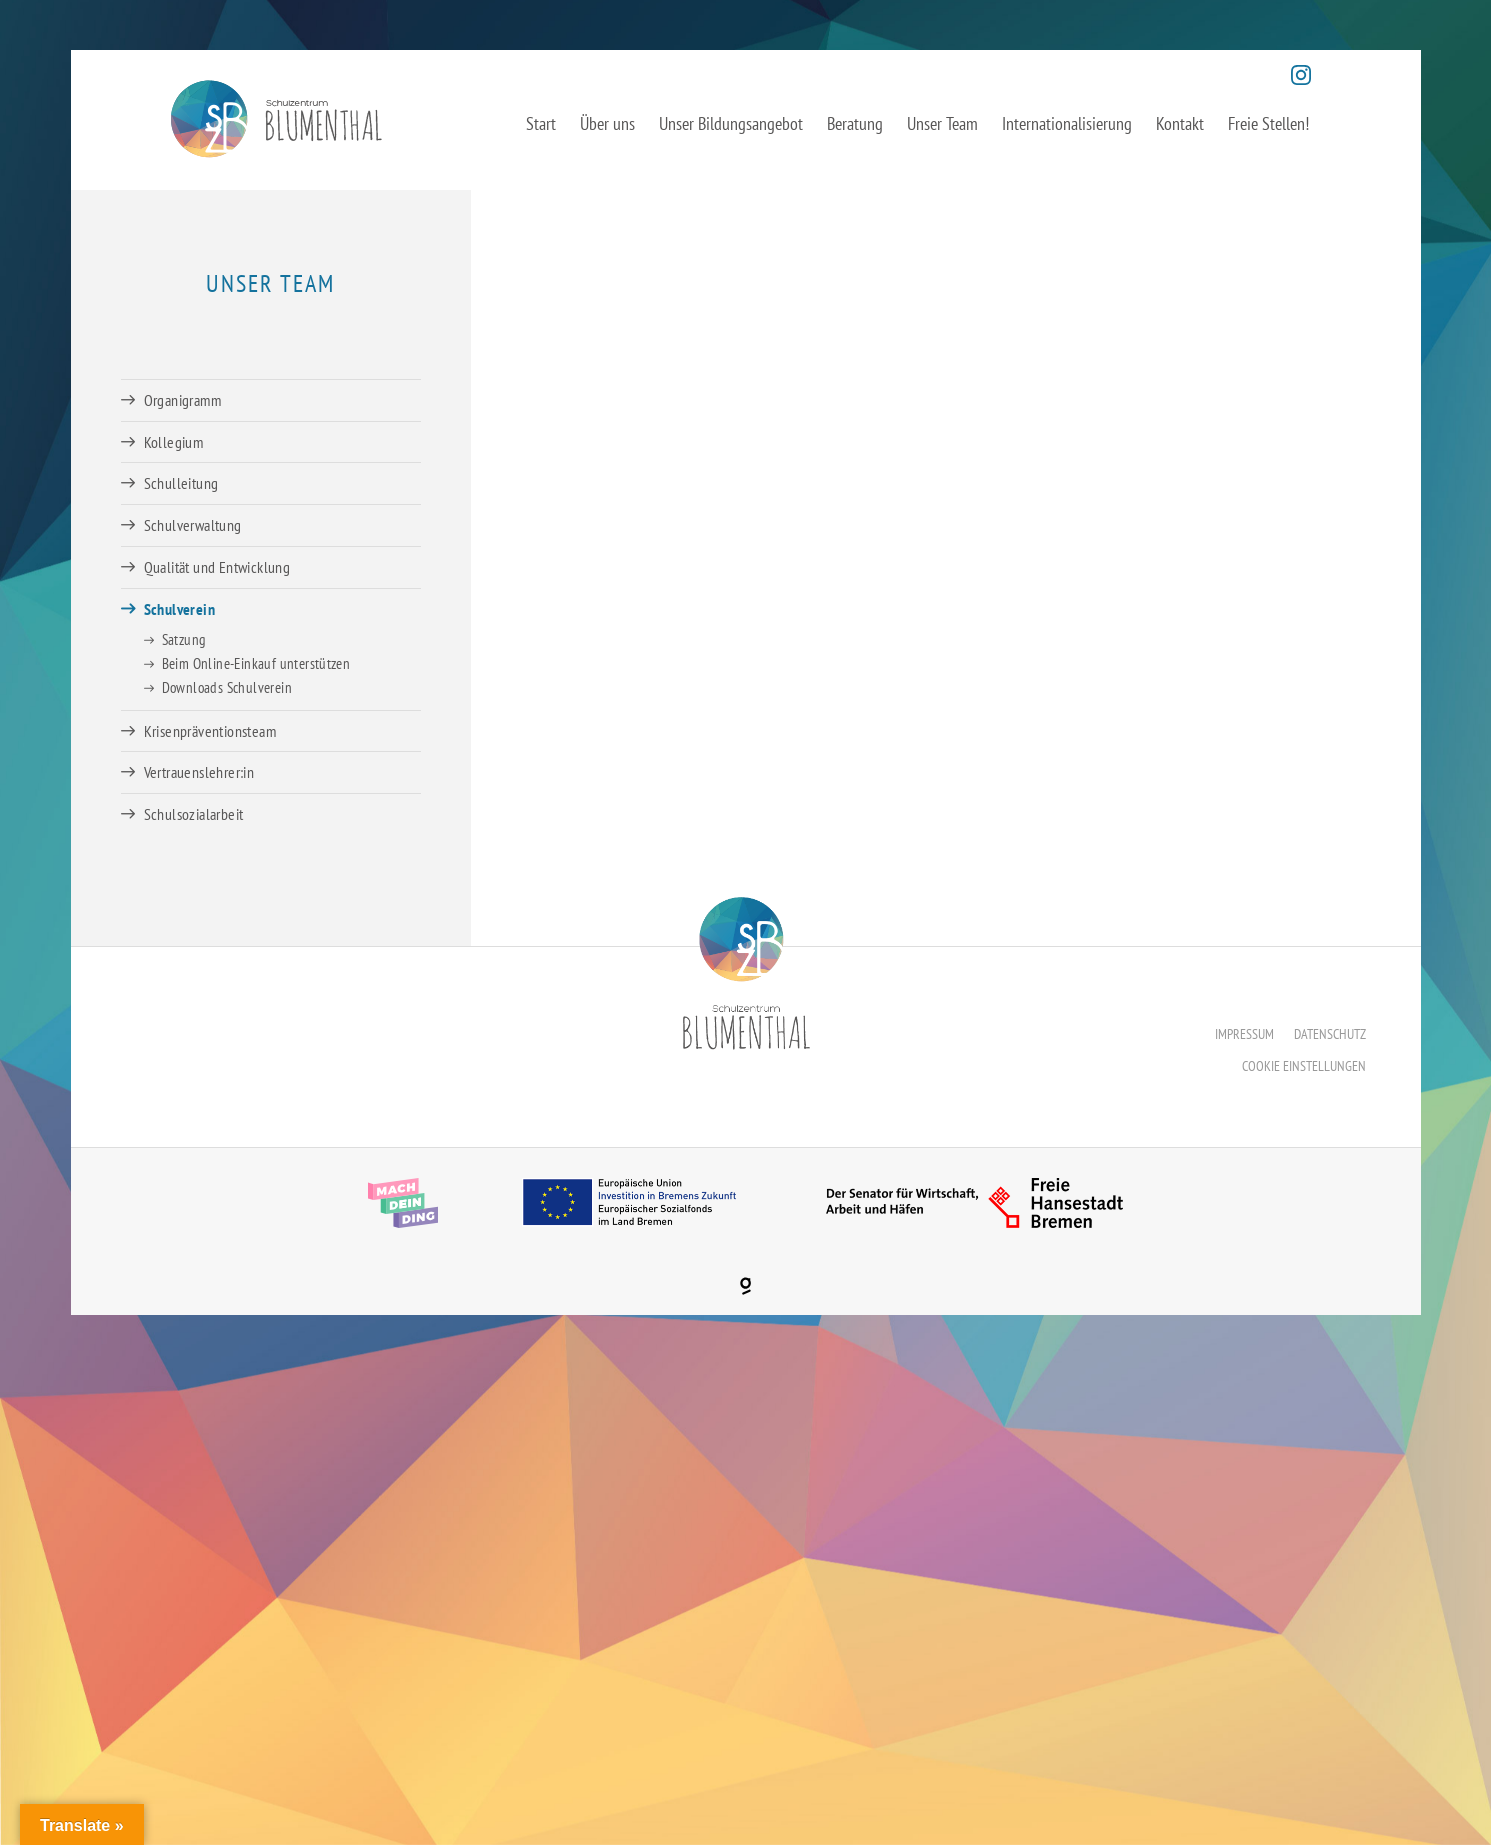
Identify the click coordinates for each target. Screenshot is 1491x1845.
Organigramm (182, 400)
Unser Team (942, 123)
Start (541, 123)
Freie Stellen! (1268, 123)
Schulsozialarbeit (194, 814)
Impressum (1244, 1034)
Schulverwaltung (193, 525)
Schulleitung (181, 483)
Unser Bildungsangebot (731, 123)
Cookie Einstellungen (1304, 1066)
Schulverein (179, 609)
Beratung (855, 123)
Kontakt (1180, 123)
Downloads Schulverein (227, 687)
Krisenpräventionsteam (210, 731)
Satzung (184, 639)
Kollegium (174, 442)
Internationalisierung (1067, 123)
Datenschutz (1330, 1034)
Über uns (607, 123)
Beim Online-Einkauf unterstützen (256, 663)
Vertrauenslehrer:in (199, 772)
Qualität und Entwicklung (217, 567)
